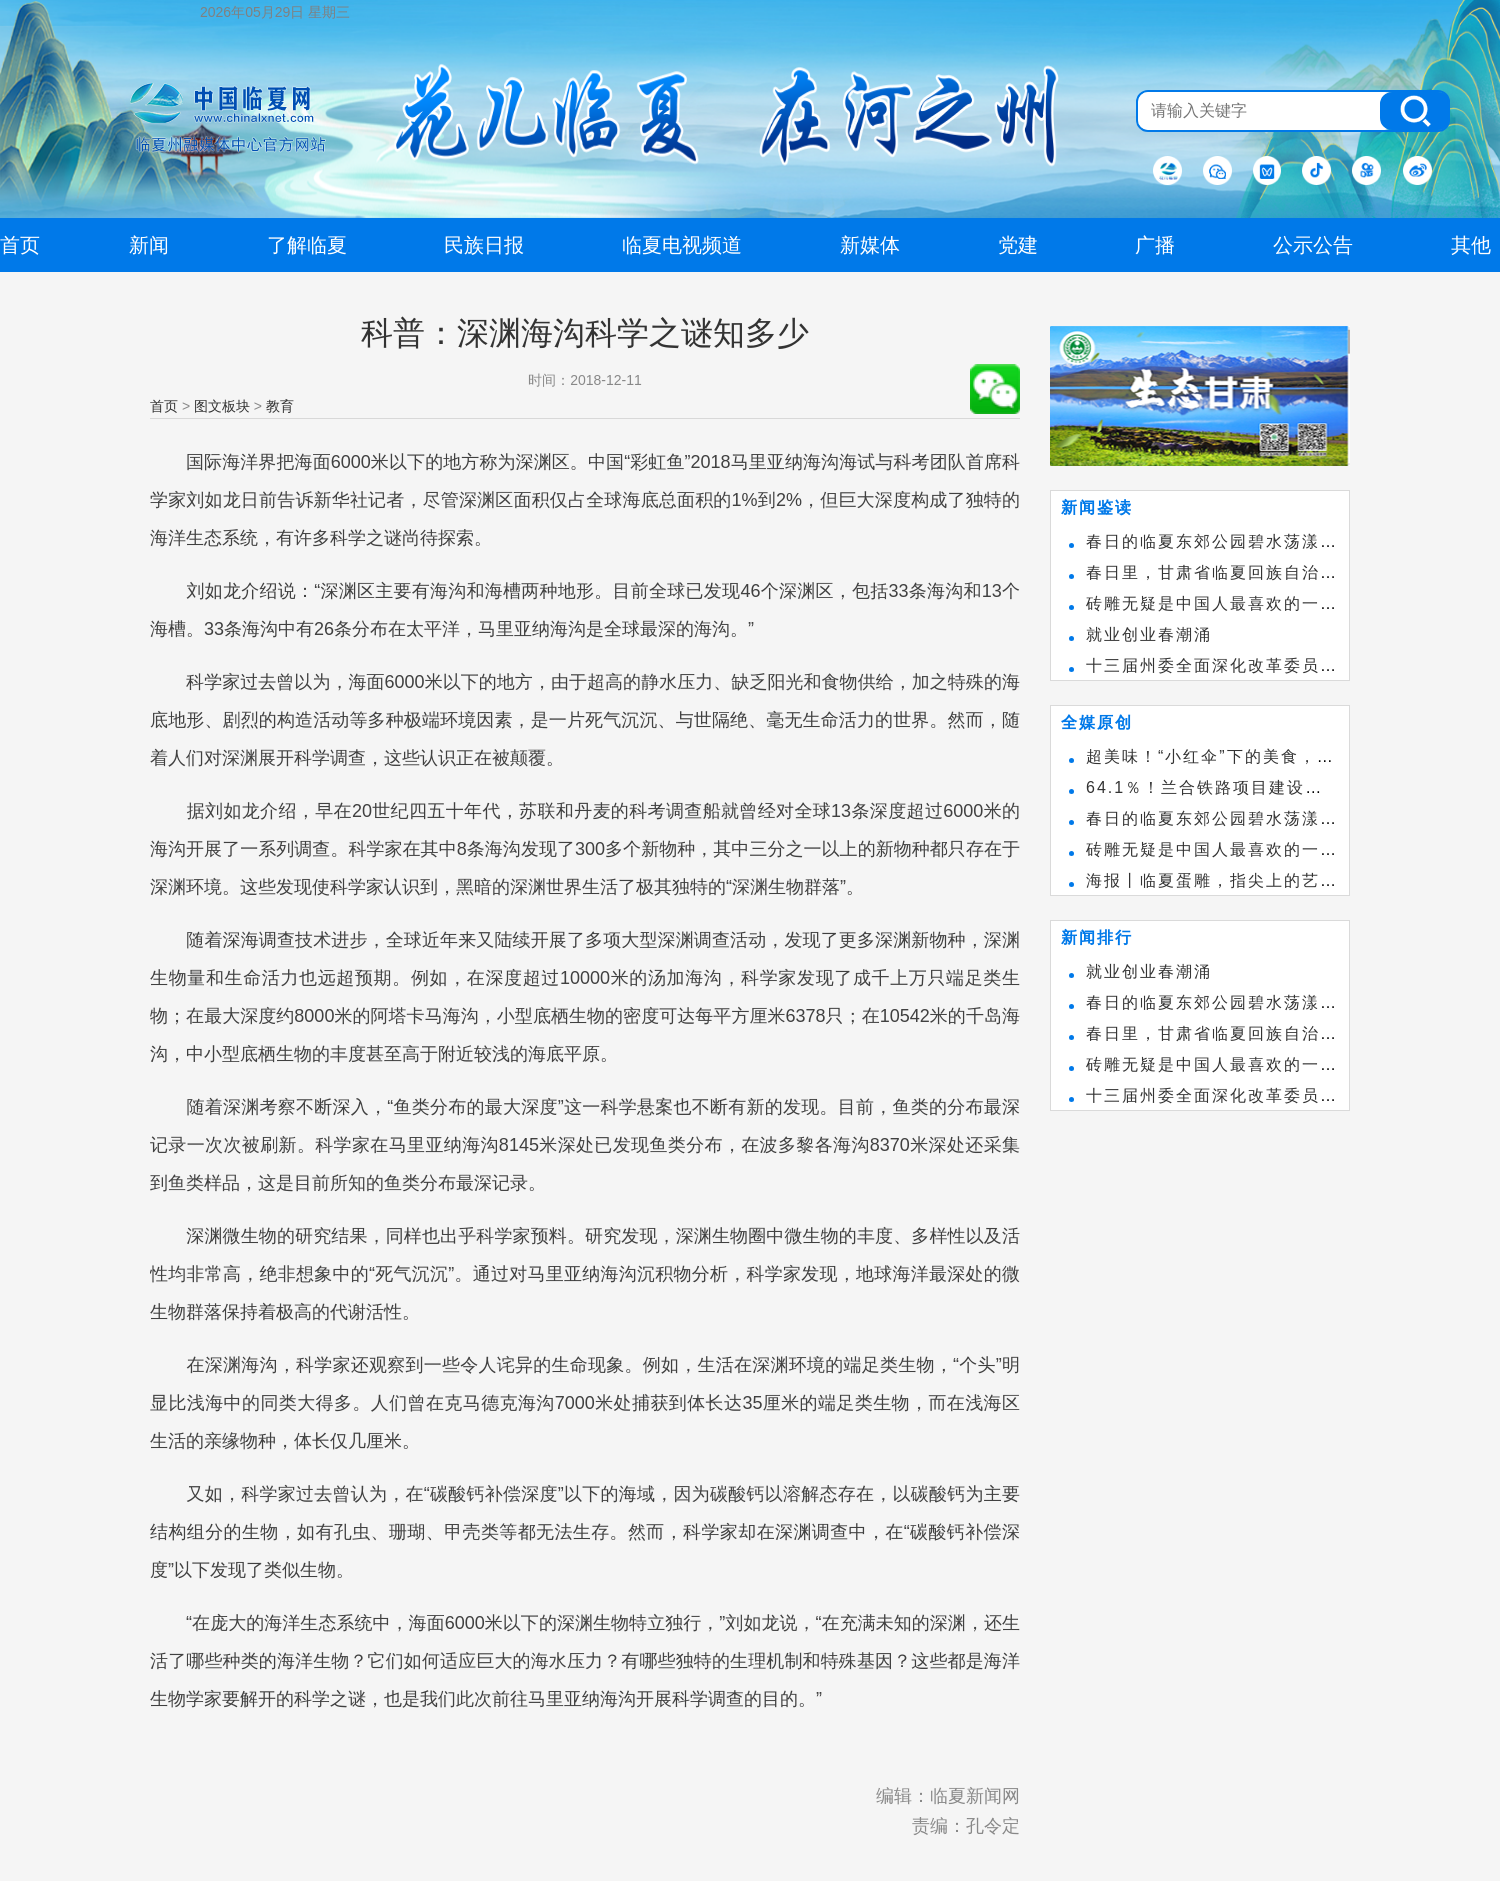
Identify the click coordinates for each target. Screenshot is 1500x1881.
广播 (1155, 245)
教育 (280, 406)
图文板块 (222, 406)
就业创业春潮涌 (1149, 634)
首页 (164, 406)
